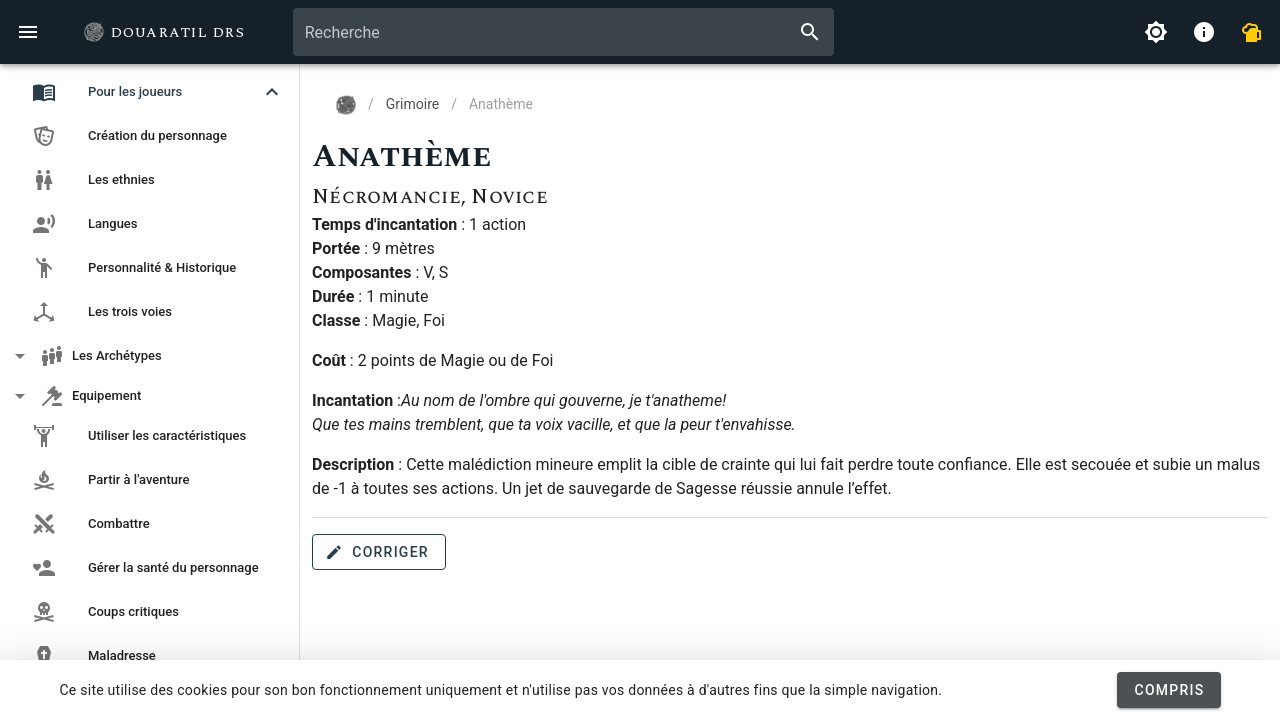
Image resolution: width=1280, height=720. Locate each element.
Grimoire (412, 104)
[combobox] (563, 32)
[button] (150, 92)
